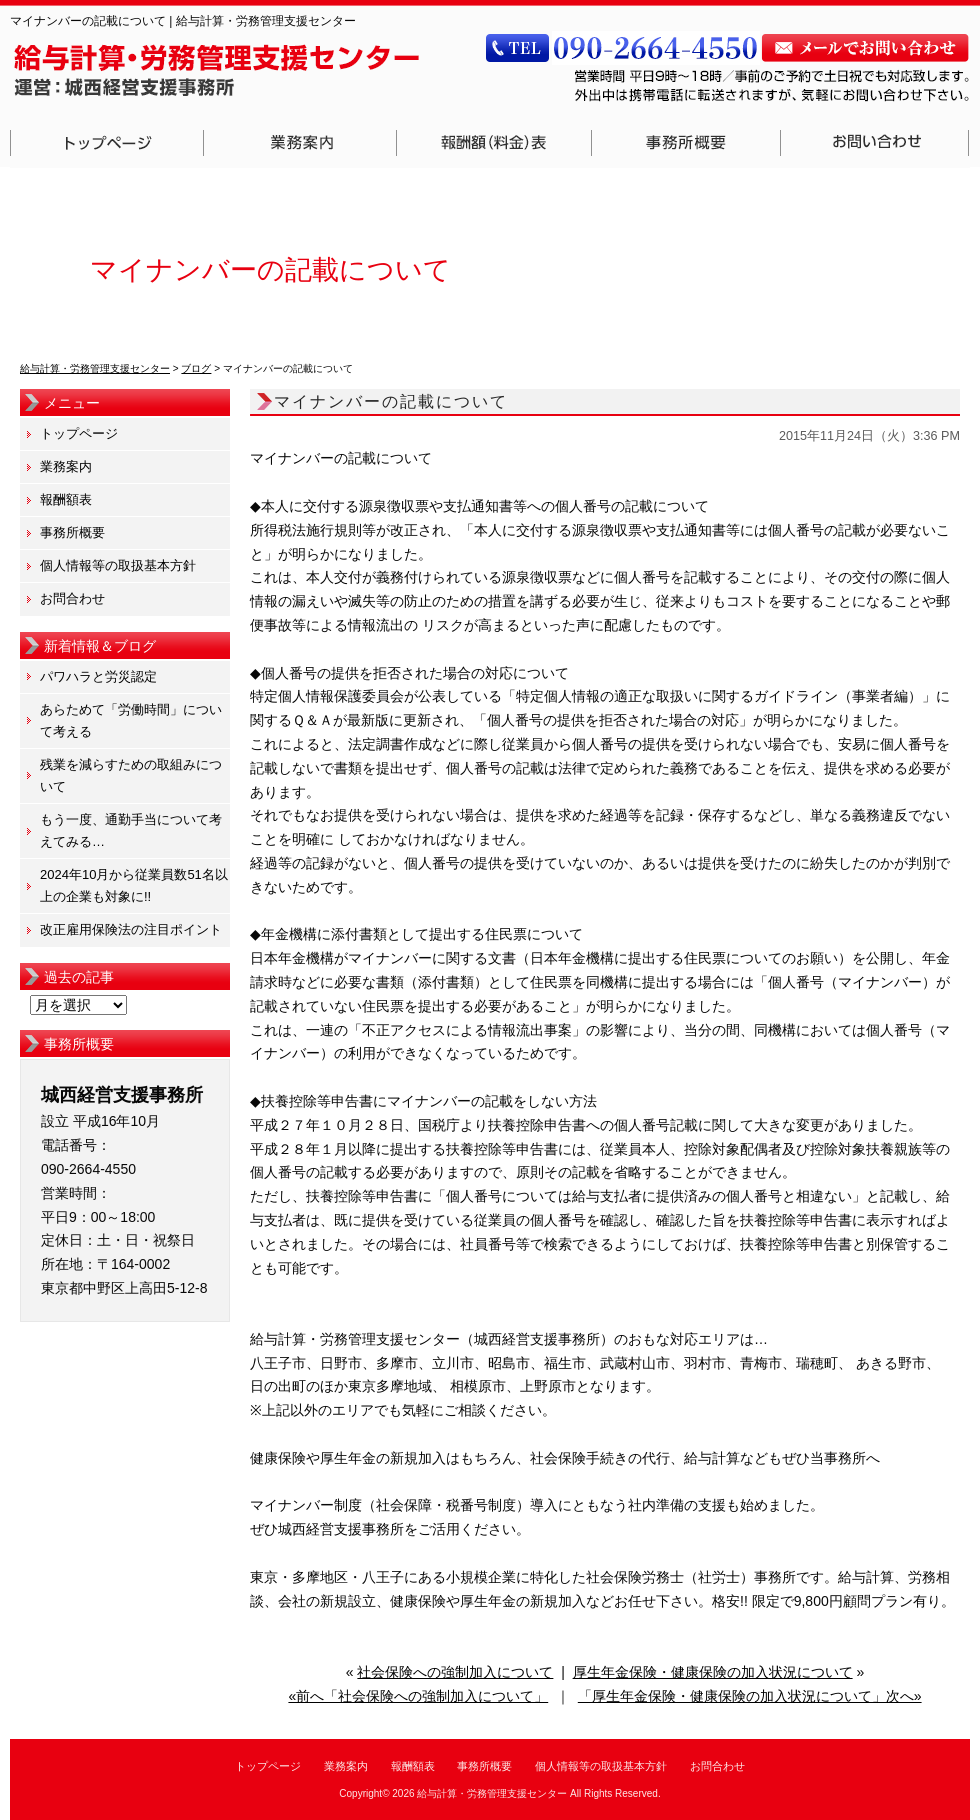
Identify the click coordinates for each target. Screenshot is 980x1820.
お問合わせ (875, 143)
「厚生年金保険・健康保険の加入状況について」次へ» (750, 1696)
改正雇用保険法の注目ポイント (131, 929)
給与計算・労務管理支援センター (492, 1793)
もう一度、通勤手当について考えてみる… (131, 830)
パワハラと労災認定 (98, 676)
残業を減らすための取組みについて (131, 775)
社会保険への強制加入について (455, 1672)
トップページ (107, 143)
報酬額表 (494, 143)
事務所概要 (686, 143)
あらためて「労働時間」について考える (131, 720)
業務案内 (300, 143)
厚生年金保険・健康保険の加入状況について (713, 1672)
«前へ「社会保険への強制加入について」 (418, 1696)
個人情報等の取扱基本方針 (118, 565)
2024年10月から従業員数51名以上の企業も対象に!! (134, 885)
